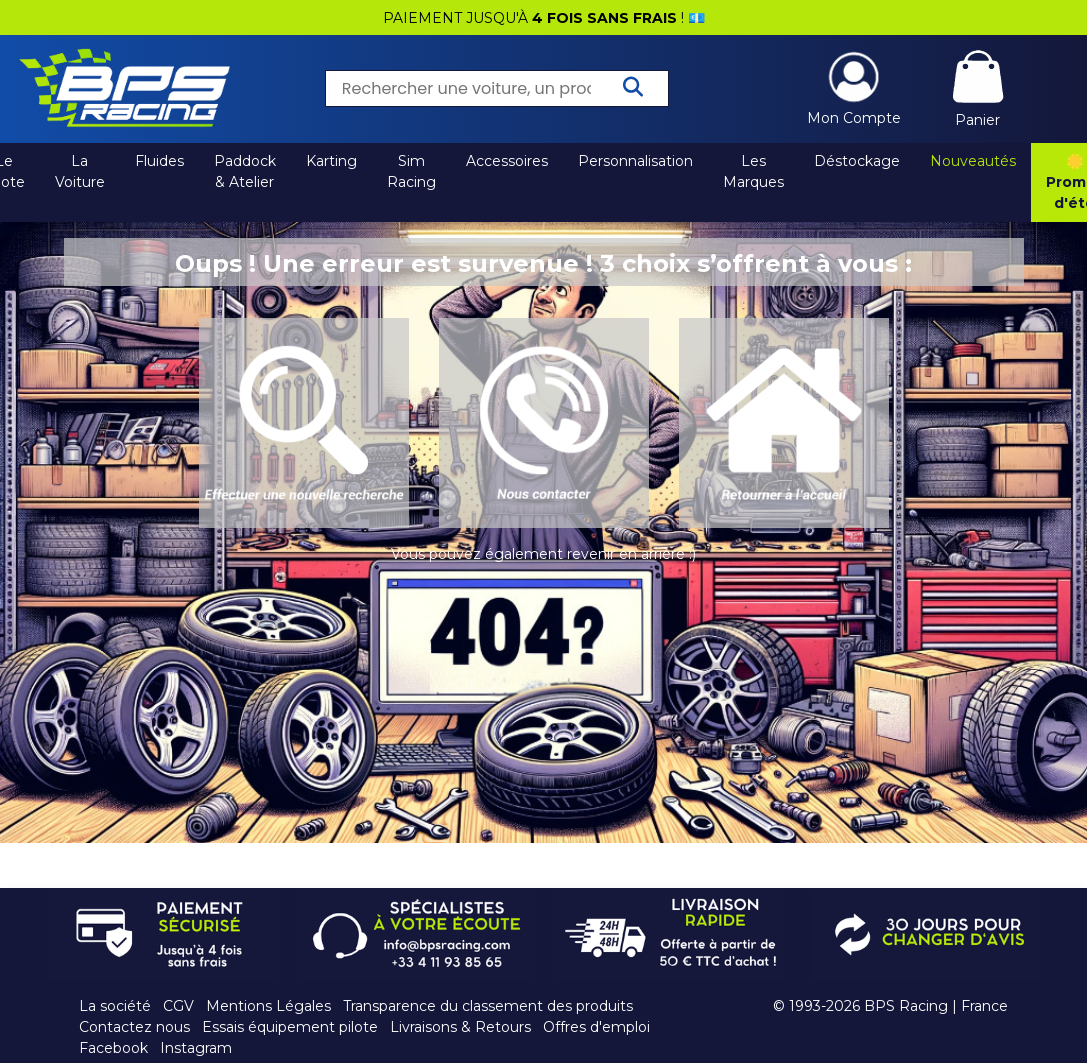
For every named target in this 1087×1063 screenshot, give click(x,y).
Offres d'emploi (596, 1027)
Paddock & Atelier (245, 171)
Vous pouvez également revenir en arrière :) (543, 554)
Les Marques (753, 171)
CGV (178, 1006)
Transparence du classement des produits (488, 1006)
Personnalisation (635, 161)
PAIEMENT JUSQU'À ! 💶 (544, 18)
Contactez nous (134, 1027)
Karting (331, 161)
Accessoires (507, 161)
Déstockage (857, 161)
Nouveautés (973, 161)
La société (115, 1006)
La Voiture (80, 171)
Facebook (113, 1048)
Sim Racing (411, 171)
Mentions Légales (268, 1006)
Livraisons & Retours (460, 1027)
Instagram (196, 1048)
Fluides (159, 161)
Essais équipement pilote (290, 1027)
